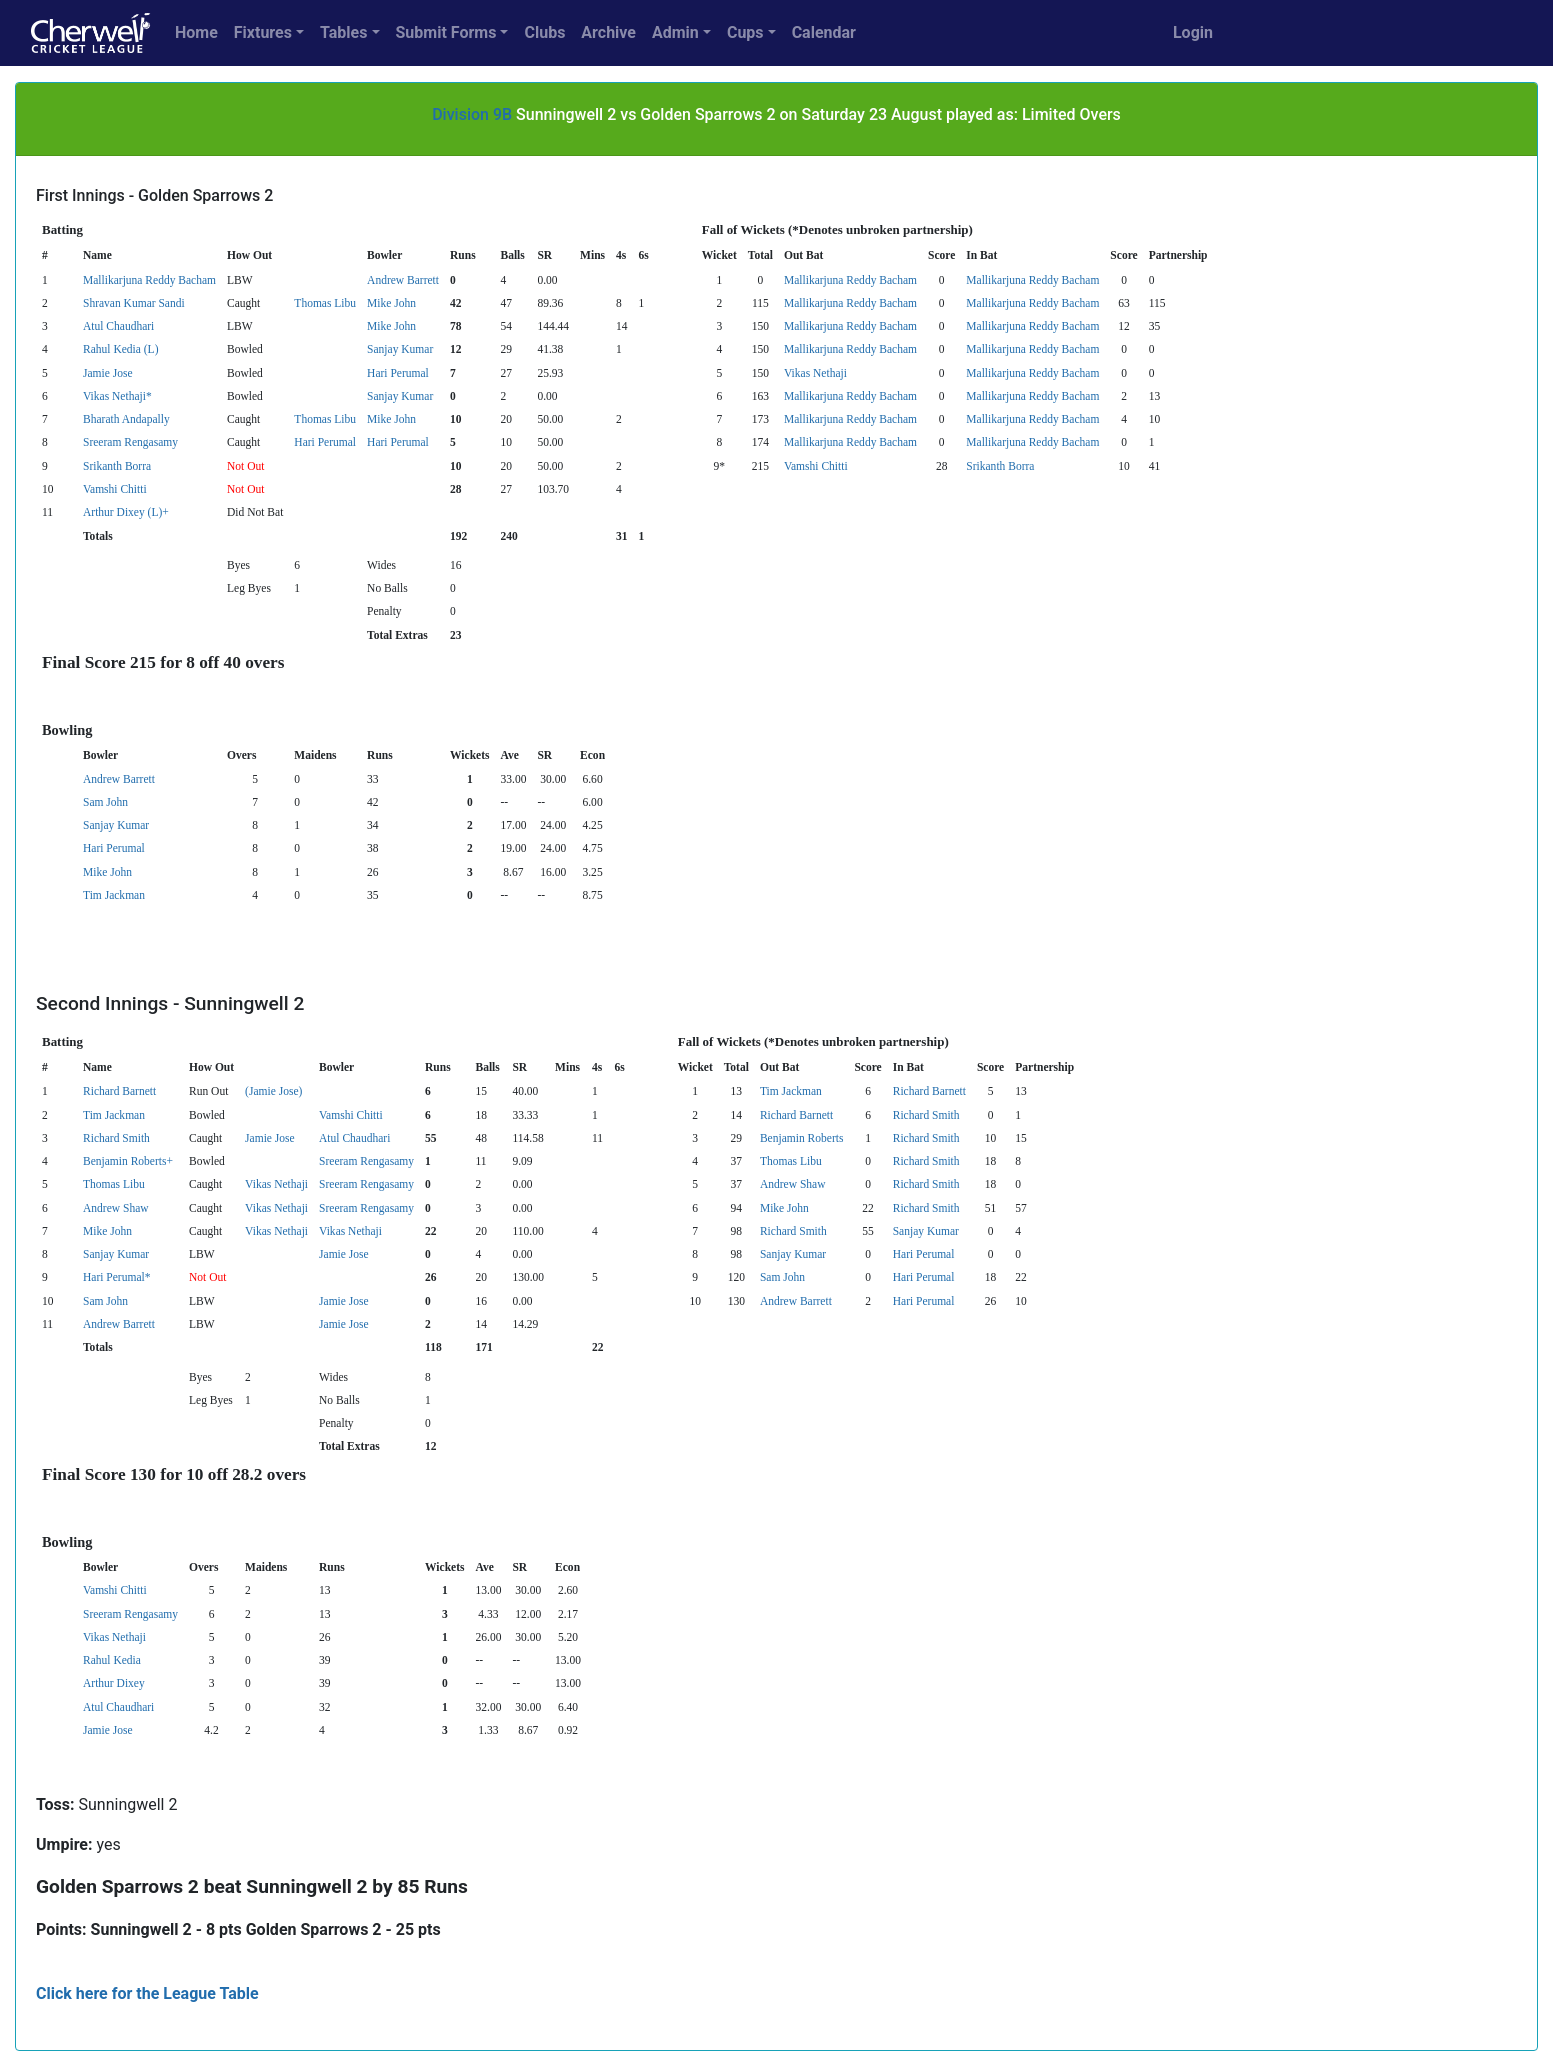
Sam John (105, 802)
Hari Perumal (398, 373)
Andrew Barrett (403, 280)
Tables (343, 32)
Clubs (544, 32)
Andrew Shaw (793, 1184)
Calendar (824, 32)
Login (1193, 32)
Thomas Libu (325, 303)
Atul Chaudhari (118, 326)
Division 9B (472, 114)
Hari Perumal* (116, 1277)
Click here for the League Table (147, 1993)
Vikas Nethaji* (117, 396)
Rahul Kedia (112, 1660)
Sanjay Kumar (400, 349)
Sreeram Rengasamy (130, 442)
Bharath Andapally (126, 419)
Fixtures (263, 32)
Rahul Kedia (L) (120, 349)
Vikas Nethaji (815, 373)
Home (196, 32)
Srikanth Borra (117, 466)
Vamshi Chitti (816, 466)
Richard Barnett (119, 1091)
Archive (608, 32)
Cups (745, 32)
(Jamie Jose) (273, 1091)
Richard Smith (926, 1115)
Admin (675, 32)
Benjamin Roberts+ (128, 1161)
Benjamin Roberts (801, 1138)
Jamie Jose (108, 373)
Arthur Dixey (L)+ (126, 512)
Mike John (391, 303)
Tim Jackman (114, 895)
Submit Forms (446, 32)
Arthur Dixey (114, 1683)
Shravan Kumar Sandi (134, 303)
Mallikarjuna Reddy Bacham (149, 280)
